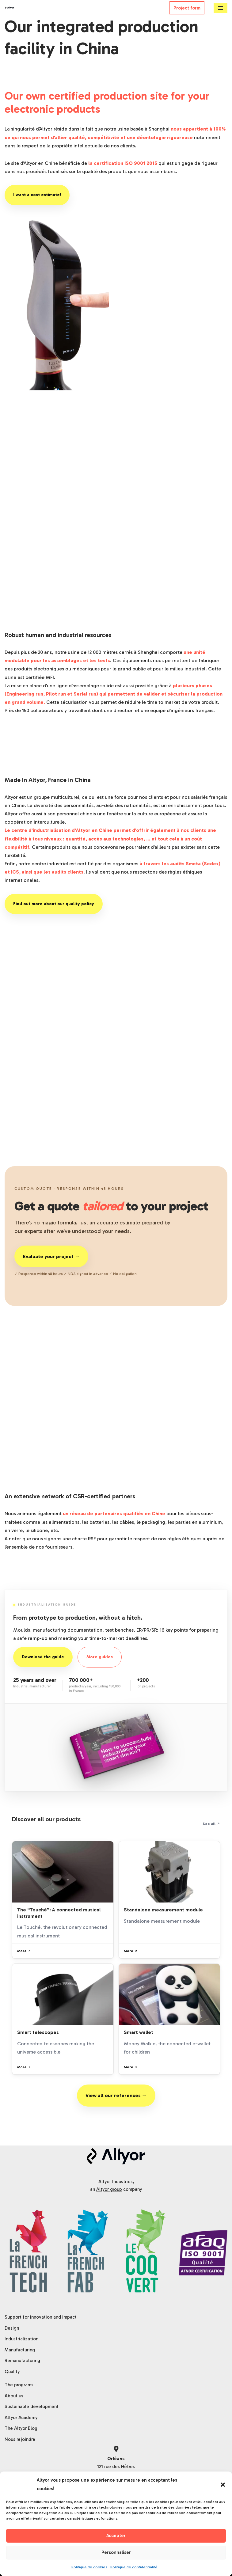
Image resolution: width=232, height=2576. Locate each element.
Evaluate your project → (51, 1256)
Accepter (116, 2535)
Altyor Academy (21, 2417)
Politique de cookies (89, 2567)
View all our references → (116, 2095)
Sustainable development (32, 2406)
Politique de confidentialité (134, 2567)
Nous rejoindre (20, 2439)
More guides (99, 1657)
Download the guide (43, 1657)
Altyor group (109, 2189)
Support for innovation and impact (41, 2317)
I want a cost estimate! (37, 194)
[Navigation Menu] (220, 8)
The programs (19, 2385)
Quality (12, 2371)
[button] (223, 2485)
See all (211, 1823)
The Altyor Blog (21, 2428)
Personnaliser (116, 2552)
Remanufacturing (22, 2360)
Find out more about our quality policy (53, 903)
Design (12, 2328)
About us (14, 2396)
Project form (186, 8)
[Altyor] (9, 7)
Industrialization (21, 2339)
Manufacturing (20, 2350)
